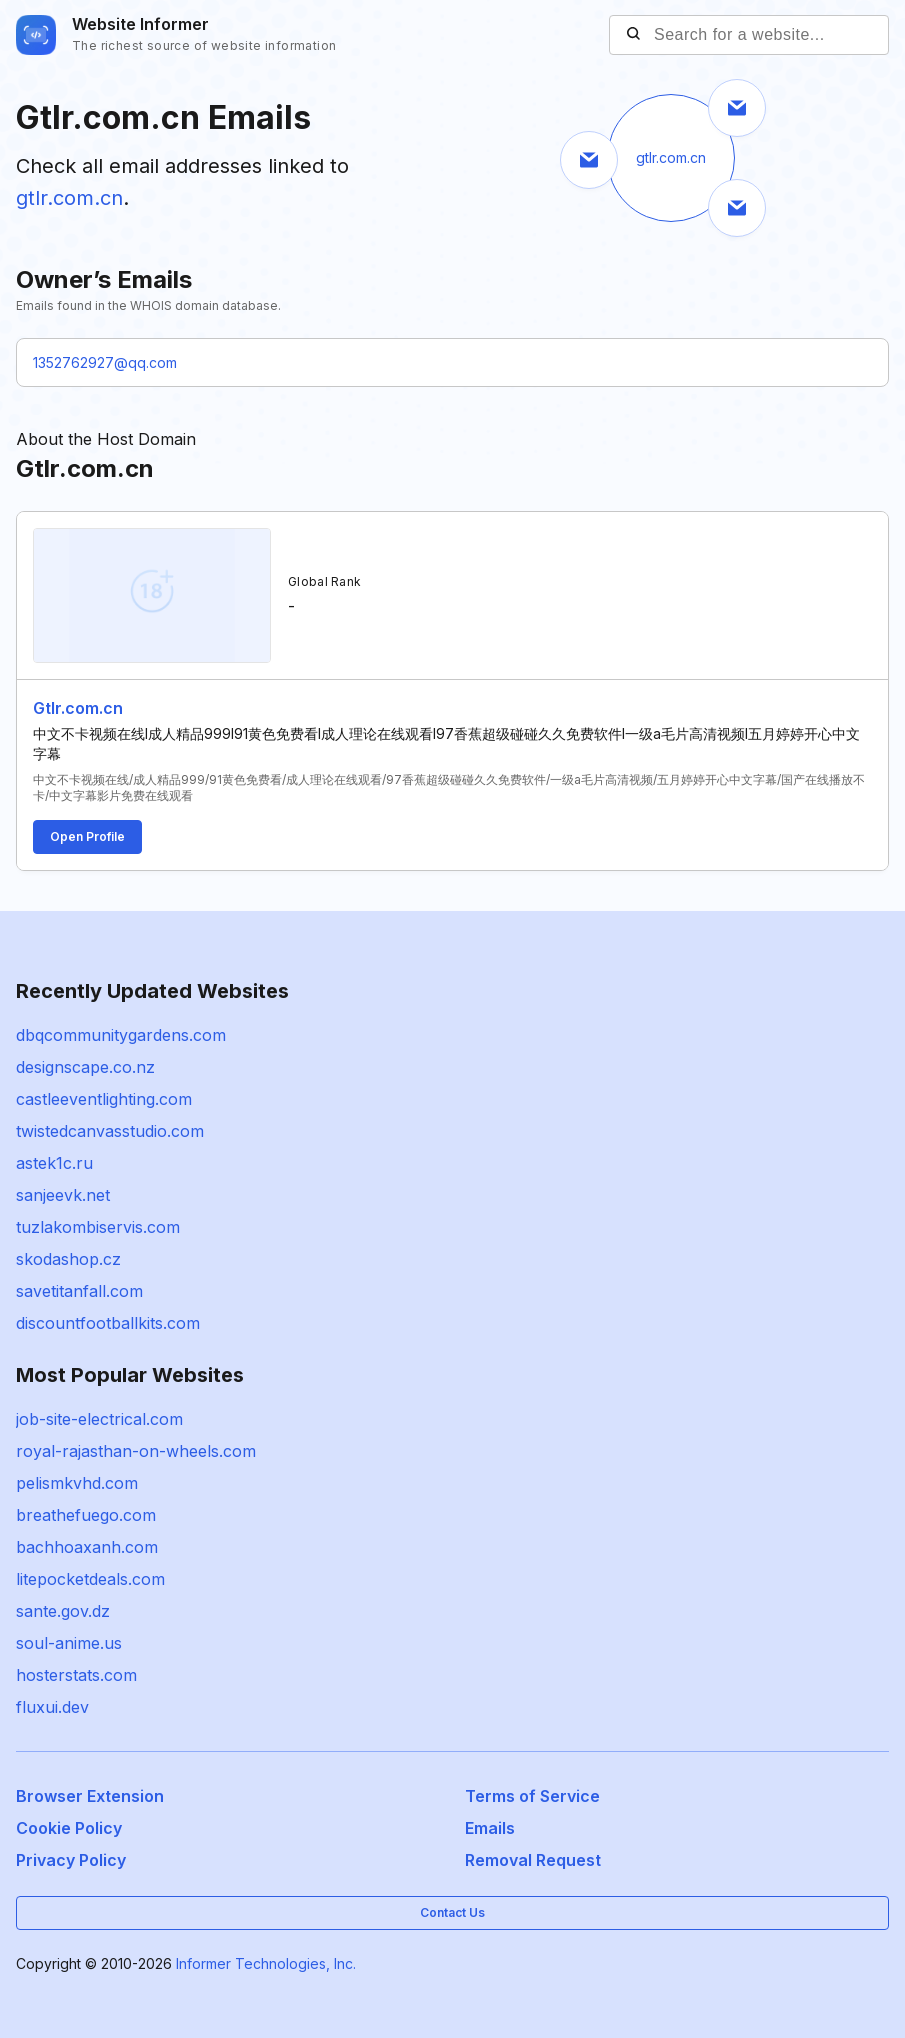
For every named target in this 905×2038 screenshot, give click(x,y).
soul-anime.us (69, 1643)
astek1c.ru (54, 1163)
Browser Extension (90, 1796)
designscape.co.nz (85, 1067)
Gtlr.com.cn (78, 708)
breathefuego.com (86, 1515)
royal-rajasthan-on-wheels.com (136, 1451)
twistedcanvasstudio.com (110, 1131)
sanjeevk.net (63, 1195)
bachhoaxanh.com (87, 1547)
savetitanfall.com (79, 1291)
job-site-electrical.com (99, 1419)
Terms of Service (532, 1796)
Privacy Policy (71, 1860)
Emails (490, 1828)
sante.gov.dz (63, 1611)
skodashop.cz (68, 1259)
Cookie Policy (69, 1828)
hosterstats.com (76, 1675)
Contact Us (452, 1912)
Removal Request (533, 1860)
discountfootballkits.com (108, 1323)
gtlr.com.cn (69, 198)
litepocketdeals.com (90, 1579)
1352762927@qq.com (105, 362)
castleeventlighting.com (104, 1099)
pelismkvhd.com (77, 1483)
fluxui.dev (52, 1707)
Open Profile (87, 836)
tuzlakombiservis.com (98, 1227)
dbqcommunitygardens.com (121, 1035)
